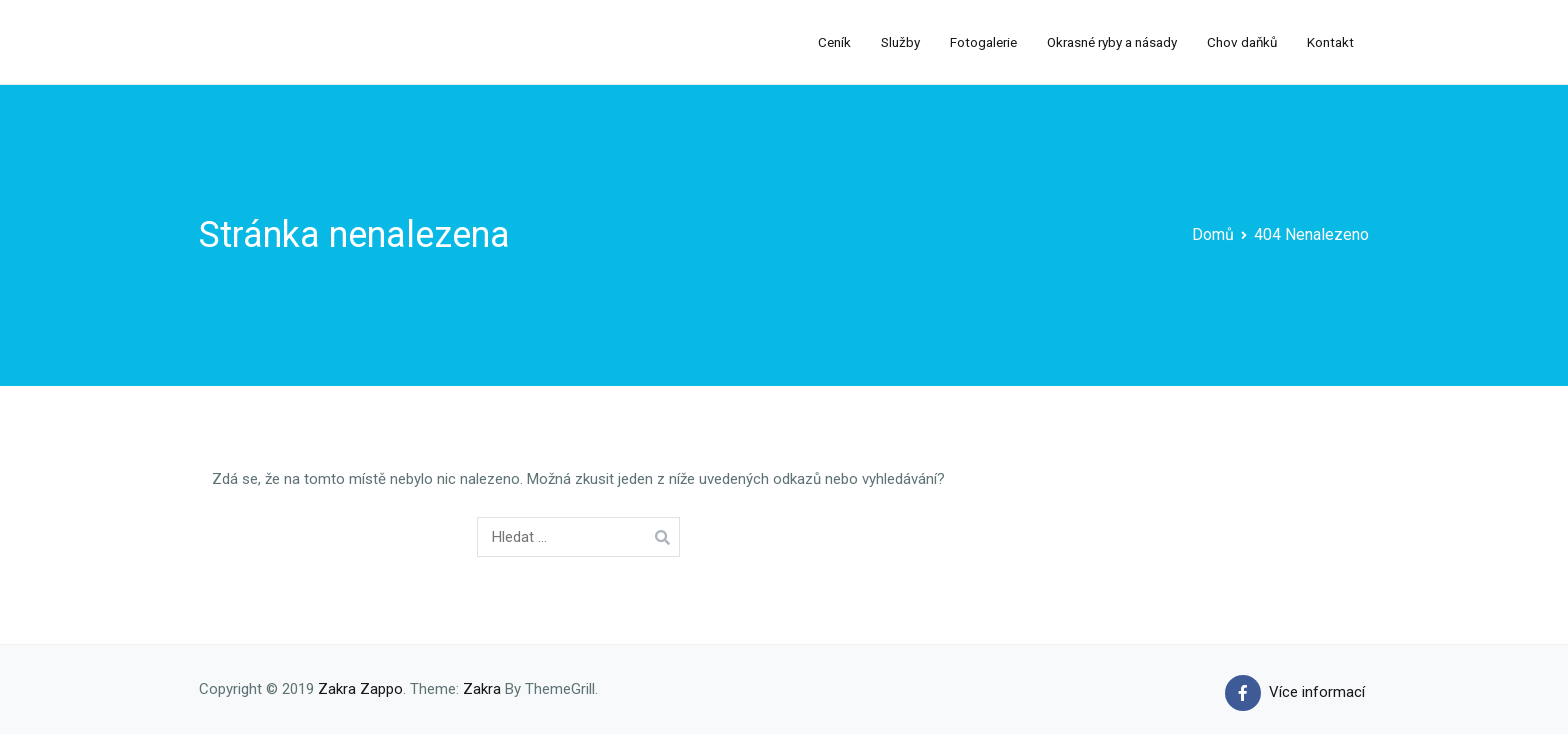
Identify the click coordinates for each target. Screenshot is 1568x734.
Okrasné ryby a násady (1112, 42)
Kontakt (1330, 42)
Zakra (482, 689)
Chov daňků (1242, 42)
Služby (900, 42)
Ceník (834, 42)
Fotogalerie (983, 42)
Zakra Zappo (360, 689)
